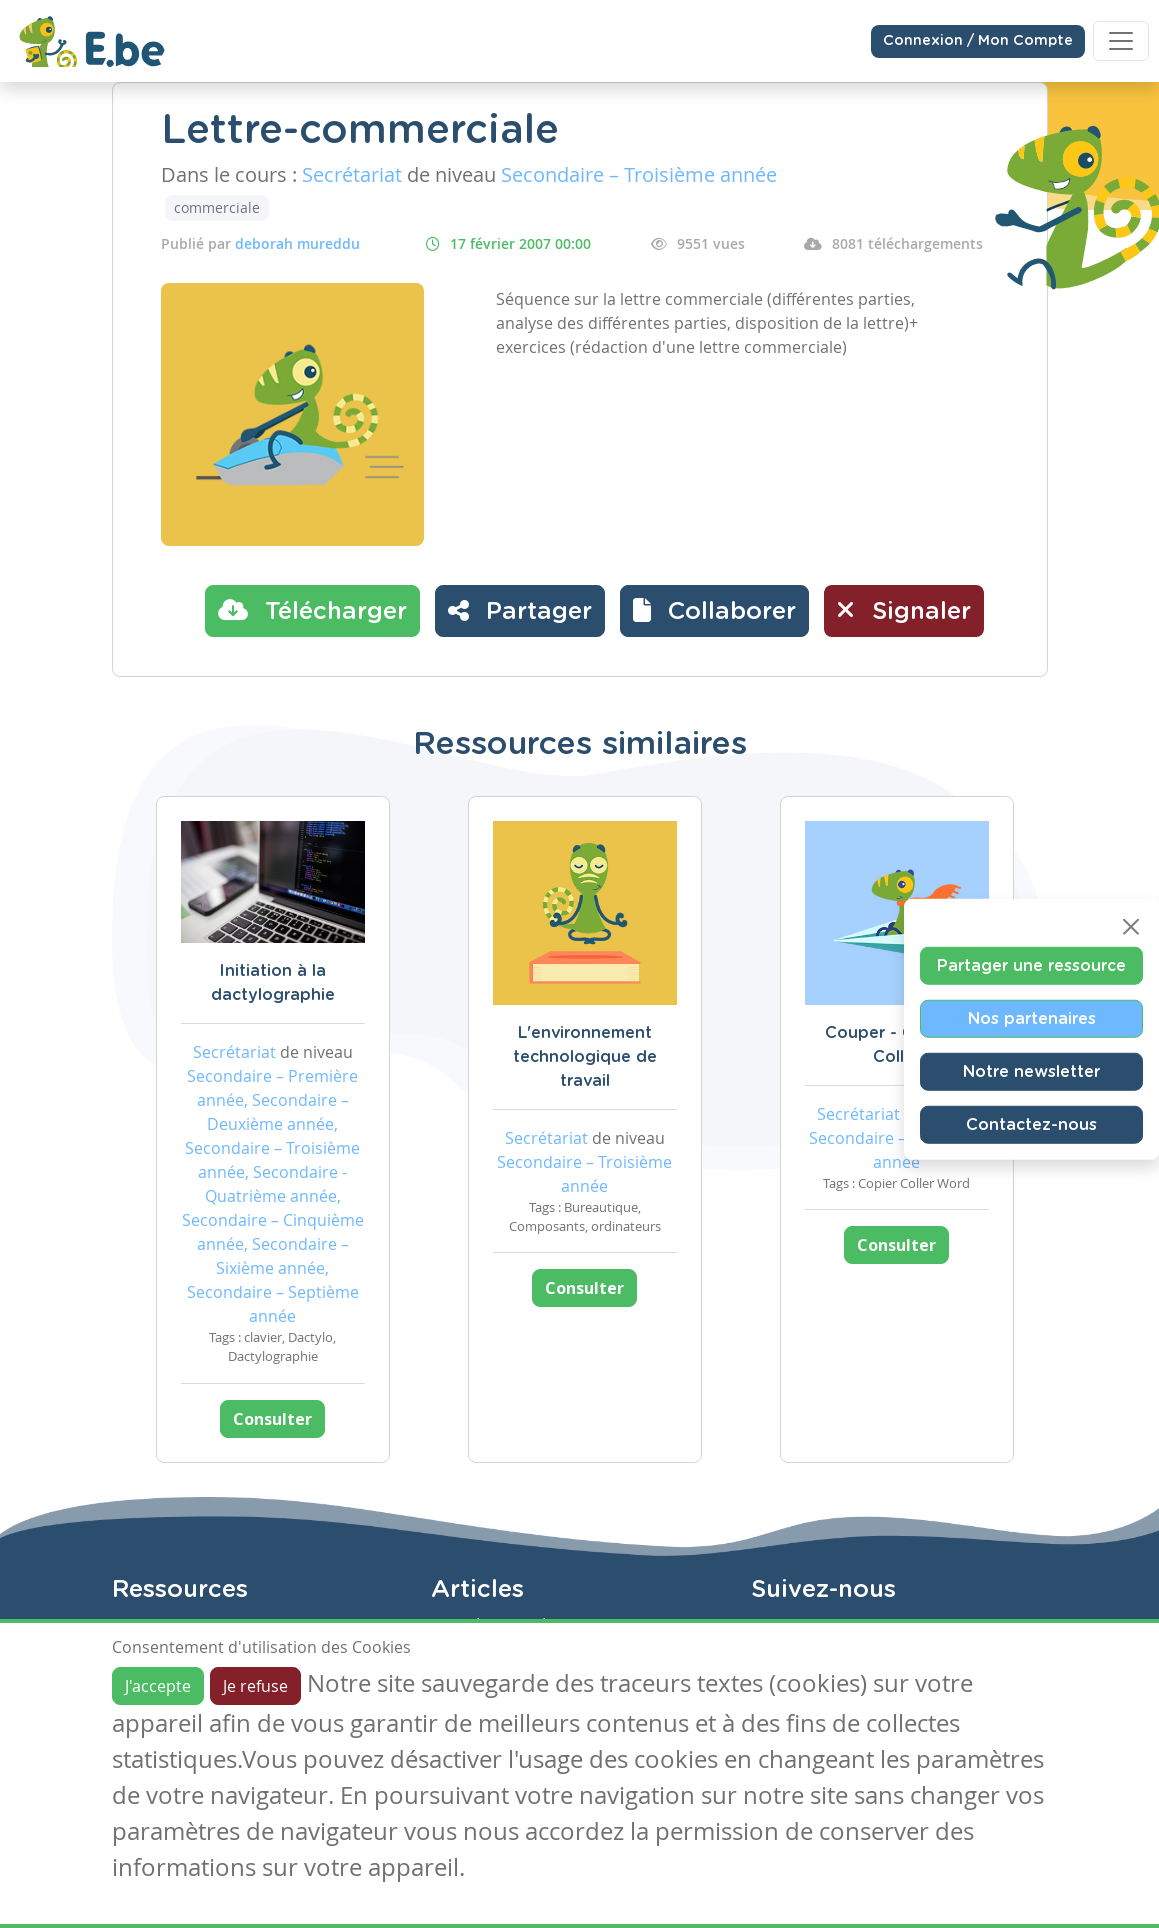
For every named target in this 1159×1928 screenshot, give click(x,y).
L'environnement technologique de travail (585, 1057)
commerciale (217, 207)
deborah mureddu (297, 243)
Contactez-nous (1031, 1125)
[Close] (1131, 927)
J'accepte (158, 1686)
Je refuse (255, 1686)
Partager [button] (520, 610)
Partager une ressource (1031, 966)
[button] (714, 611)
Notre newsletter (1031, 1072)
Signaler (904, 610)
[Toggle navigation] (1121, 41)
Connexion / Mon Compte (978, 41)
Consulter (272, 1419)
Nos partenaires (1032, 1019)
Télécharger (312, 610)
